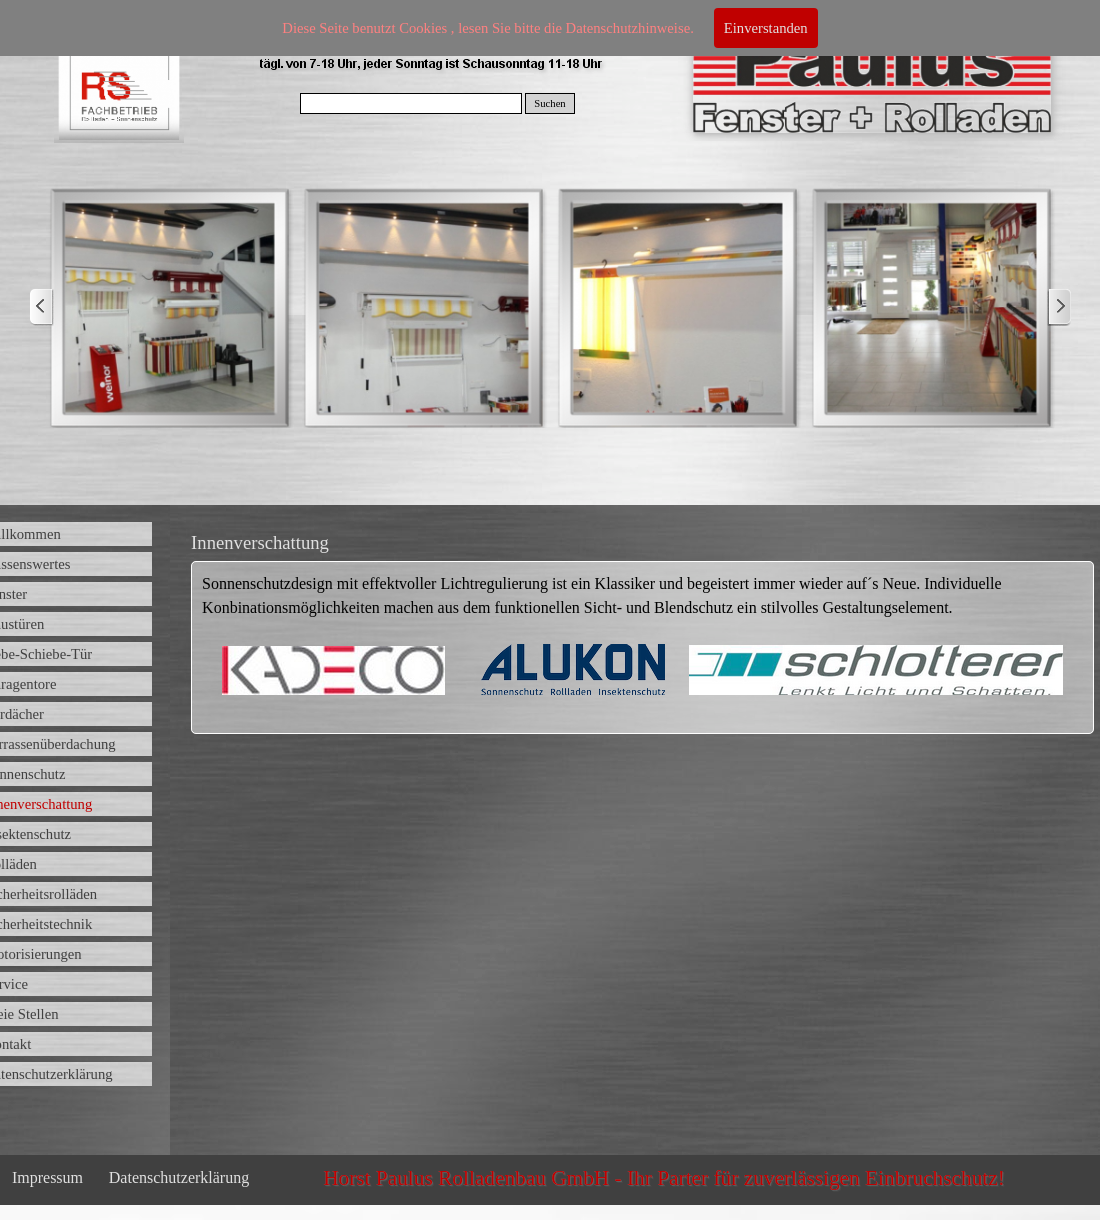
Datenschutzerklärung (179, 1177)
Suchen (549, 103)
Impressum (47, 1177)
